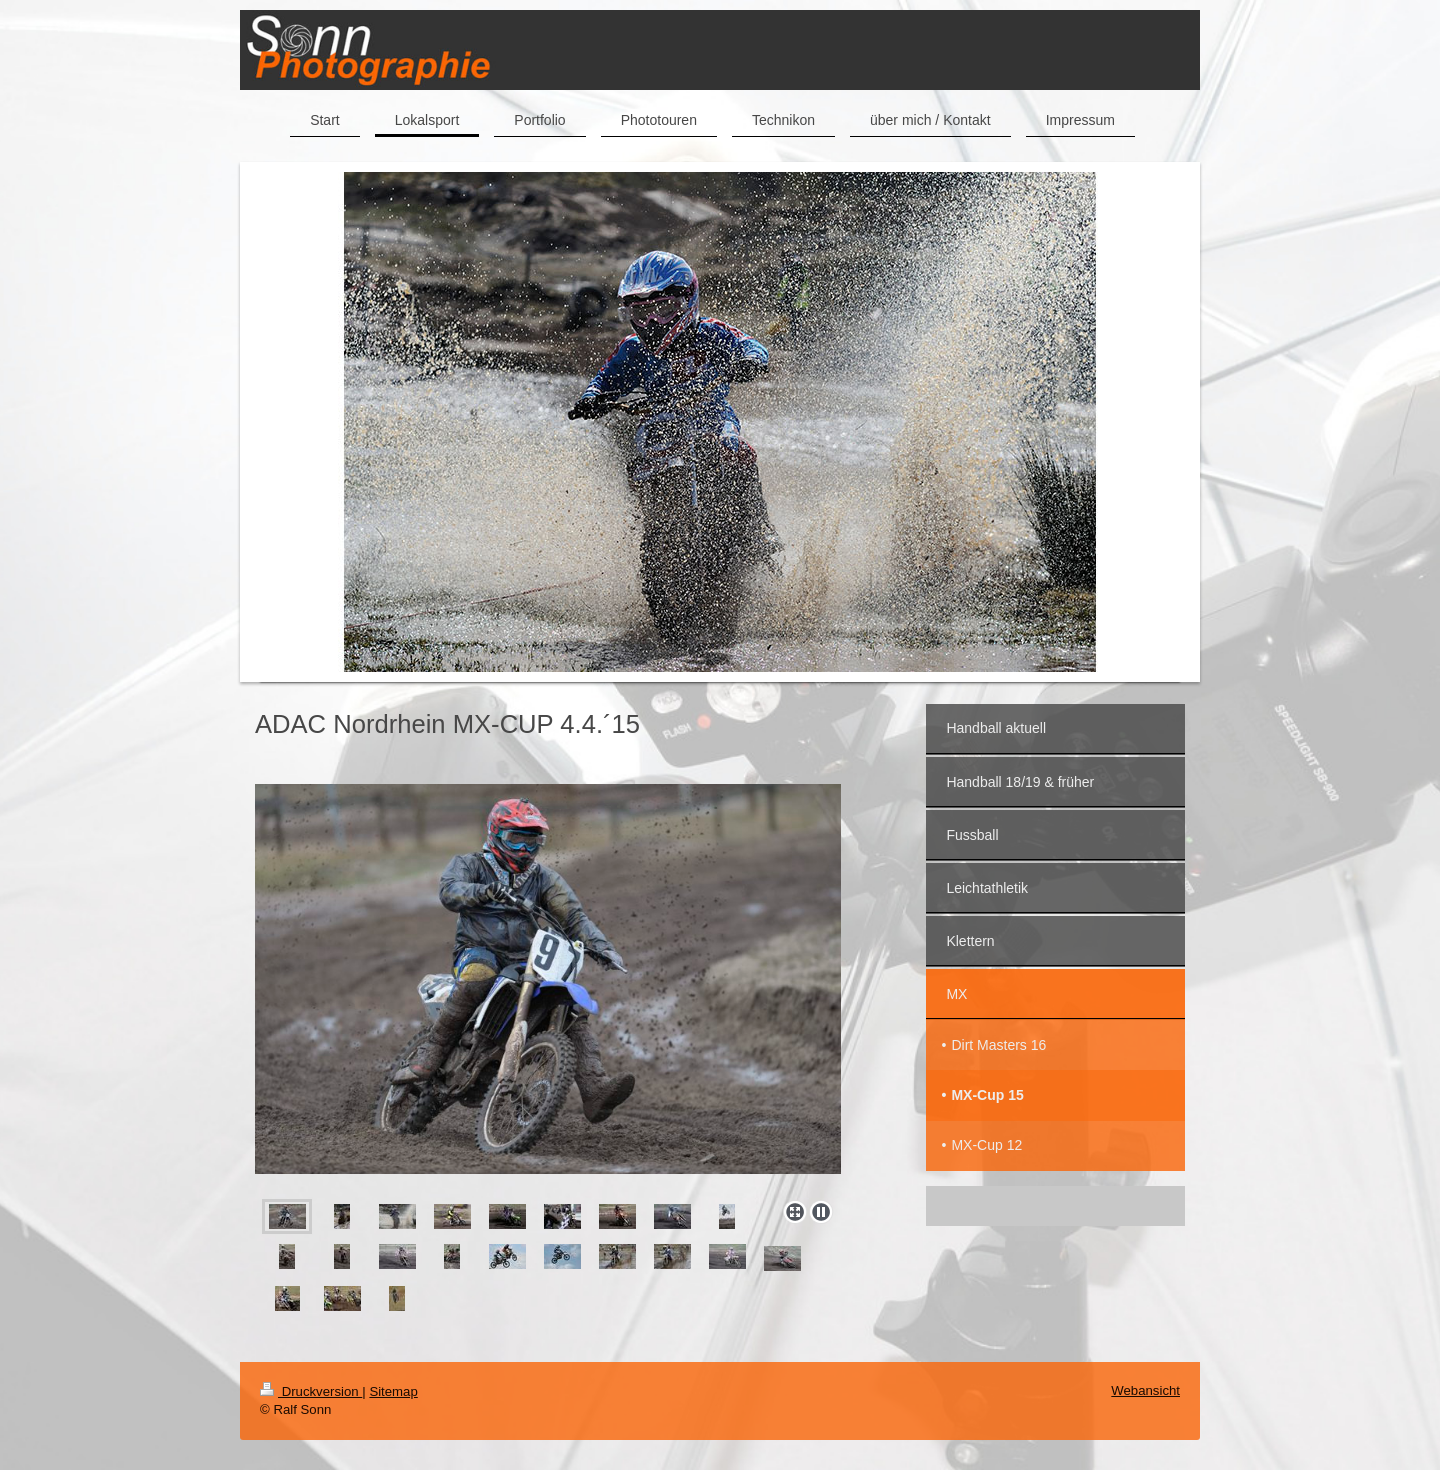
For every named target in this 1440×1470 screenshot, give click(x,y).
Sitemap (393, 1391)
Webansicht (1145, 1390)
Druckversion (311, 1391)
